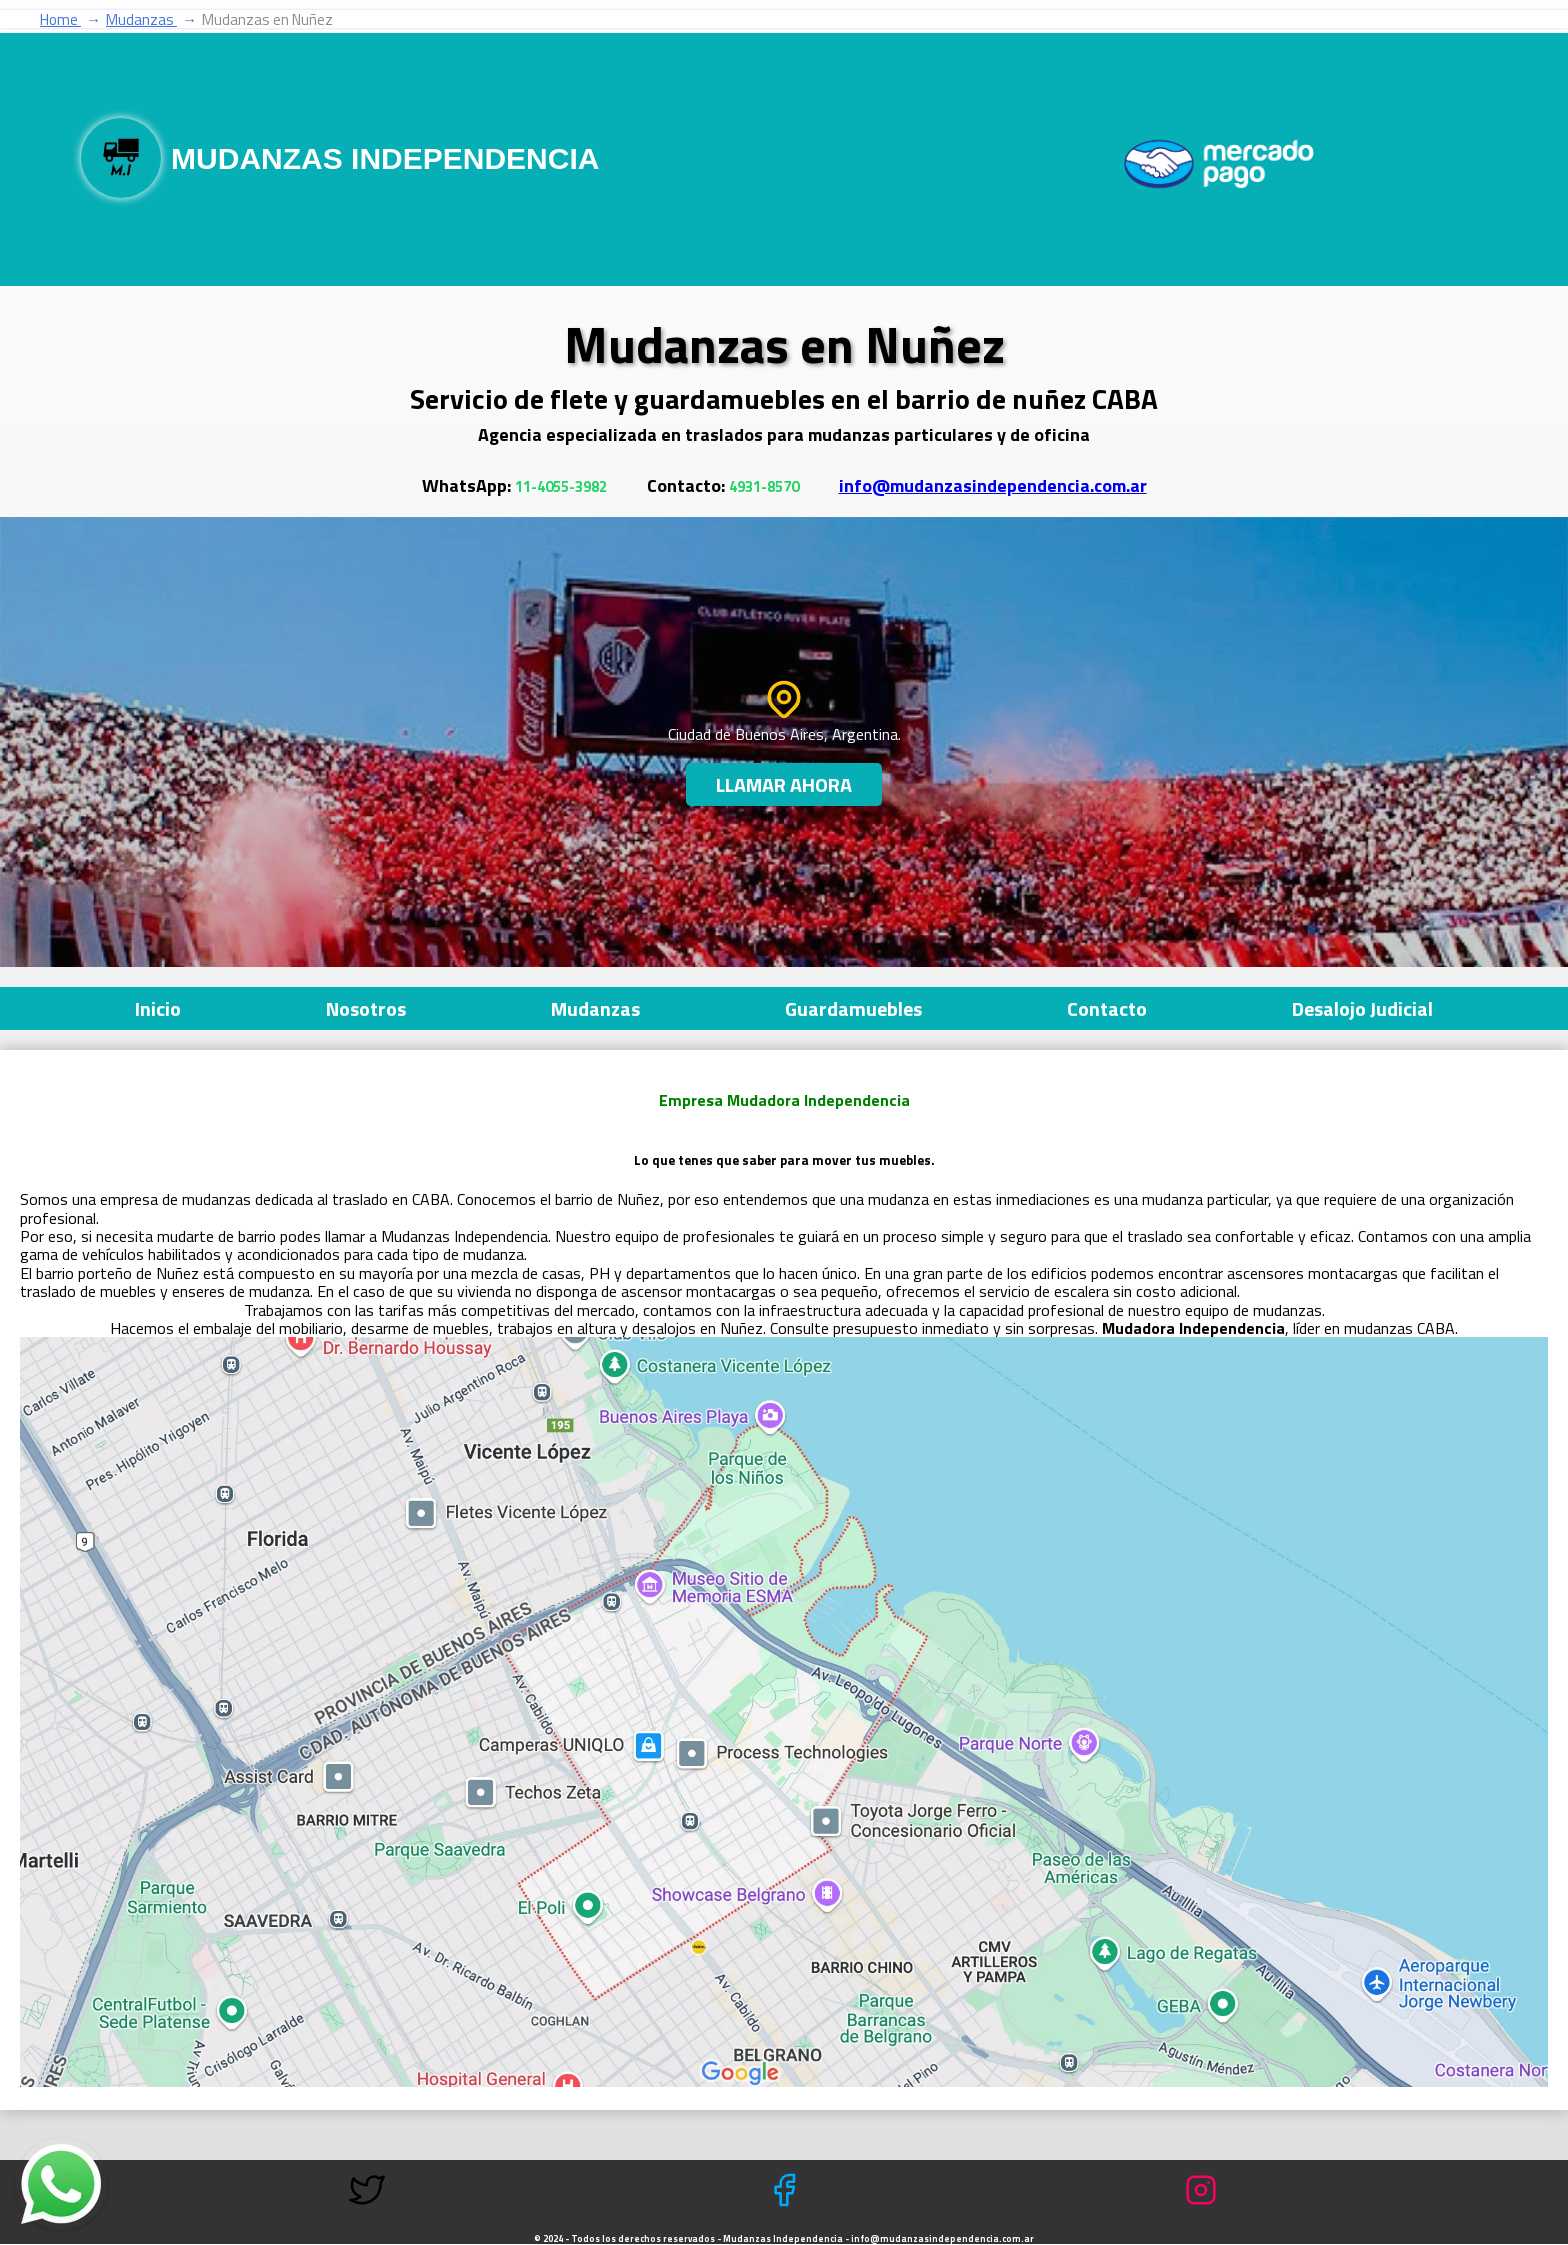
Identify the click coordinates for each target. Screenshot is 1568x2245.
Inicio (158, 1008)
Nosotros (366, 1008)
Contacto (1107, 1008)
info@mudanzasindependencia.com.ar (993, 485)
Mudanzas (595, 1008)
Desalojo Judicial (1362, 1008)
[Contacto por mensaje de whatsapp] (61, 2184)
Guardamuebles (853, 1008)
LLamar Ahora (784, 784)
